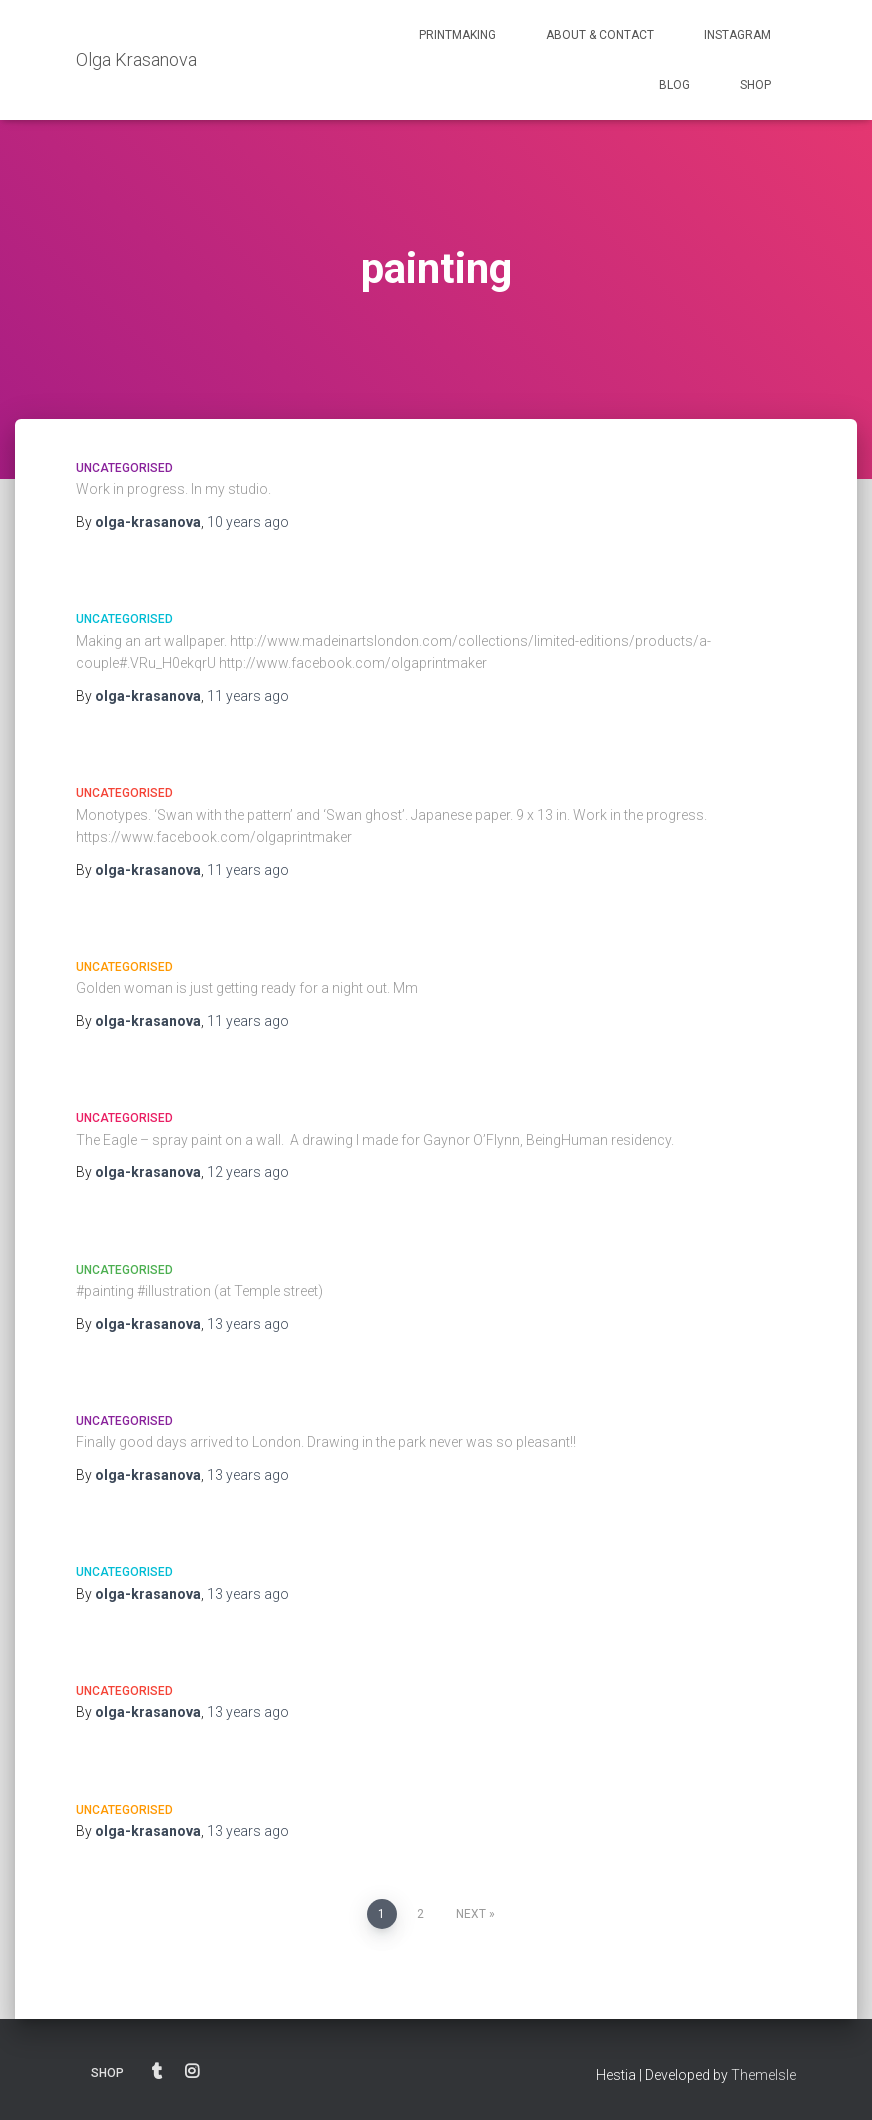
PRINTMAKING (457, 35)
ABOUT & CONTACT (600, 35)
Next (471, 1914)
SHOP (755, 85)
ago (248, 522)
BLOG (674, 85)
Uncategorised (124, 468)
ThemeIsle (763, 2075)
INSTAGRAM (737, 35)
